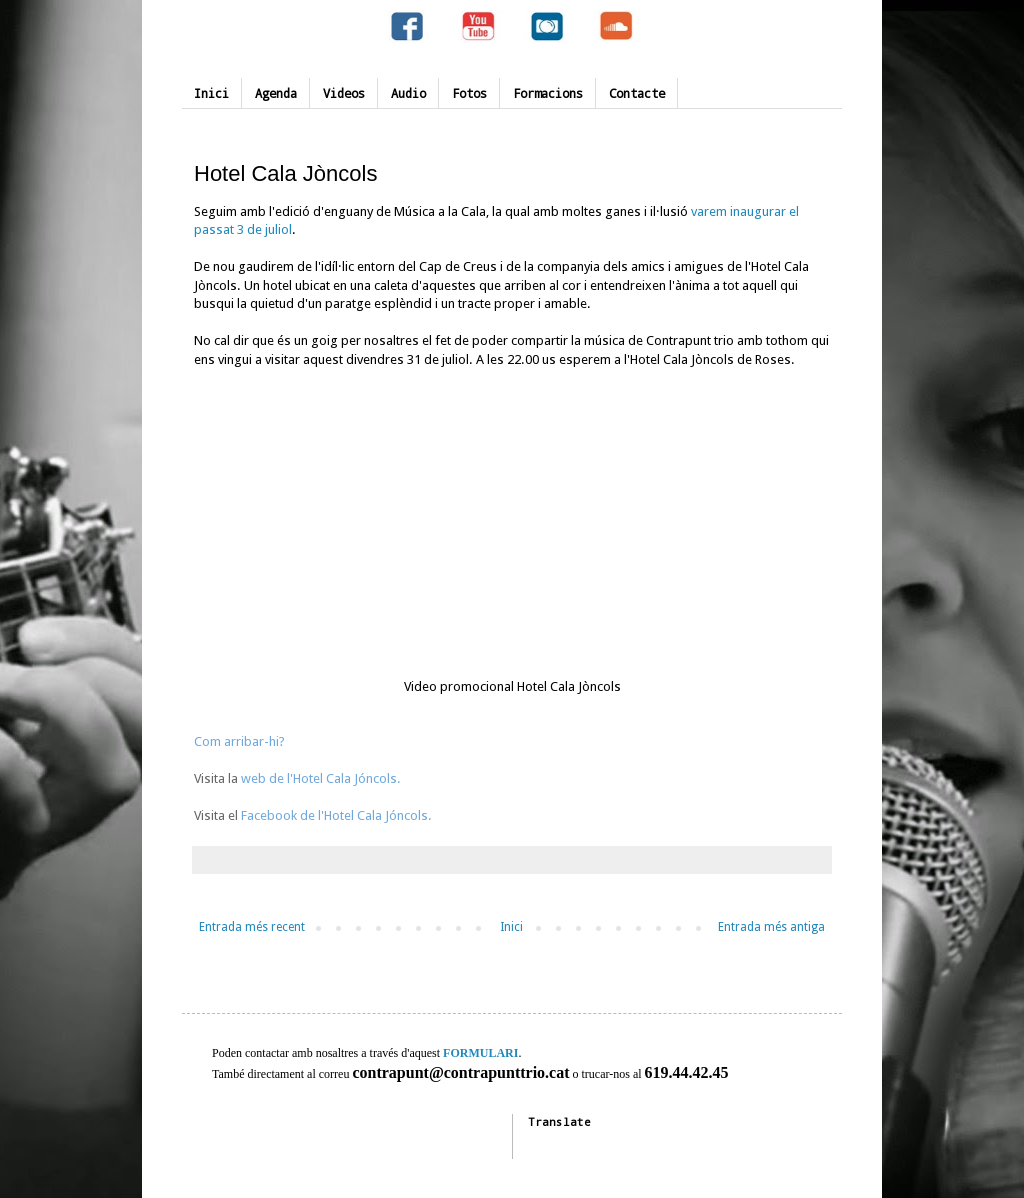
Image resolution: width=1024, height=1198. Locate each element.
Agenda (276, 93)
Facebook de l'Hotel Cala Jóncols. (336, 815)
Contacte (637, 93)
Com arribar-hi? (239, 741)
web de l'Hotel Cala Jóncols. (319, 778)
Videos (344, 93)
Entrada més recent (252, 927)
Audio (408, 93)
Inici (211, 93)
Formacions (548, 93)
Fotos (469, 93)
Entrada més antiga (771, 927)
